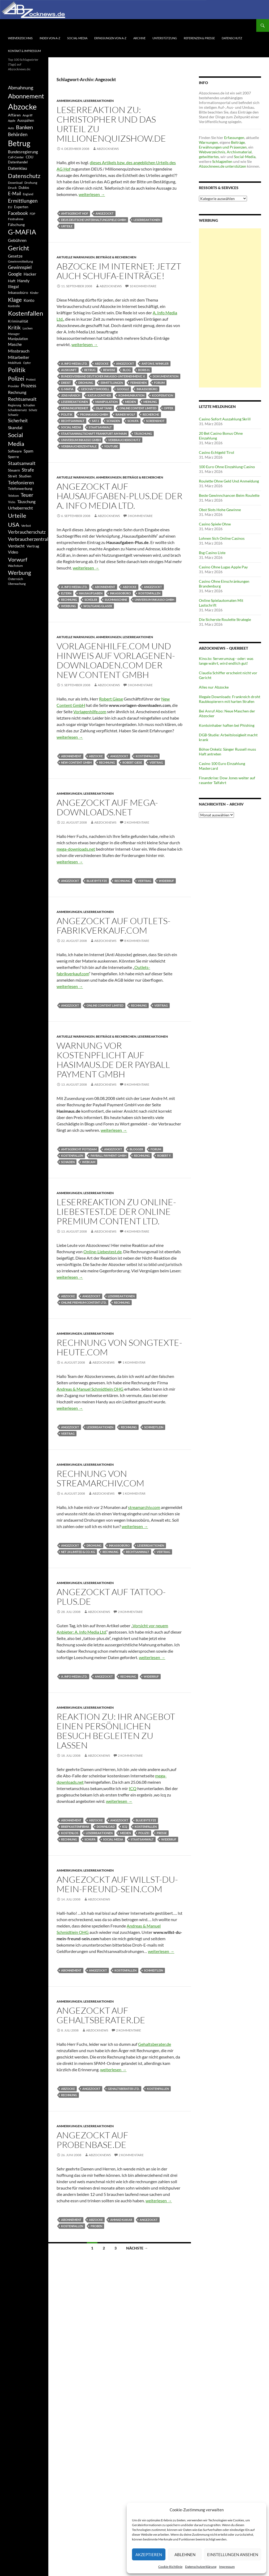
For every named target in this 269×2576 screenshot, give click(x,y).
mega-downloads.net (76, 848)
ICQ (132, 1788)
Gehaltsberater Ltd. (123, 2088)
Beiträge (238, 142)
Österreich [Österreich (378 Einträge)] (15, 579)
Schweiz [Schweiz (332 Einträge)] (13, 414)
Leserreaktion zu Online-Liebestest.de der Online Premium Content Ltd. (116, 1211)
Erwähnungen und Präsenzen (223, 147)
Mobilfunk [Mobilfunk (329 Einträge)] (14, 362)
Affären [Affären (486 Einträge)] (14, 115)
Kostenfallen (149, 593)
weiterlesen (92, 194)
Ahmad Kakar (121, 2219)
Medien (130, 401)
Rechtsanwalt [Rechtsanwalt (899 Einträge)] (22, 399)
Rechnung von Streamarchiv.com (100, 1478)
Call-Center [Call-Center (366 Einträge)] (16, 157)
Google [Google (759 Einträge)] (15, 274)
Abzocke (102, 363)
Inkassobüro (146, 389)
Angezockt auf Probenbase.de (92, 2140)
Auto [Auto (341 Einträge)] (11, 128)
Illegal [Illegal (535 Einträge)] (13, 286)
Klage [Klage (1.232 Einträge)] (15, 299)
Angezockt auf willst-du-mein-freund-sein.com (117, 1884)
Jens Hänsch (70, 395)
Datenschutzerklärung (200, 2567)
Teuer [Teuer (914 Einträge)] (27, 495)
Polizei (143, 1833)
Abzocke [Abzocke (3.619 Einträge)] (22, 106)
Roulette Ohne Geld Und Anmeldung (229, 481)
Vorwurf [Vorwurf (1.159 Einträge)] (17, 559)
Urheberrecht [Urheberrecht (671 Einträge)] (20, 507)
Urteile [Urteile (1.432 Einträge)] (17, 515)
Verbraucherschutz (124, 440)
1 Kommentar (134, 1362)
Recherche (151, 414)
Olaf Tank (104, 408)
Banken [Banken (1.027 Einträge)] (24, 127)
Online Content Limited (137, 408)
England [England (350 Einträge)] (28, 194)
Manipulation (106, 401)
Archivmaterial (239, 152)
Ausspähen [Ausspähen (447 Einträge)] (25, 120)
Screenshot (155, 421)
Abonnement (105, 587)
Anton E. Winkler (155, 363)
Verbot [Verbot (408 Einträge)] (26, 526)
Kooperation (162, 395)
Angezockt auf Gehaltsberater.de (101, 2015)
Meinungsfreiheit (74, 408)
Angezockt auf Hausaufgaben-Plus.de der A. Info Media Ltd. (119, 496)
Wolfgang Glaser (97, 606)
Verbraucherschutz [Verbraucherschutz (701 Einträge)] (27, 532)
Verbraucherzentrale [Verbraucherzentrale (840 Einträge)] (29, 539)
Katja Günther (99, 395)
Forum (159, 382)
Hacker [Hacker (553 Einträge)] (30, 274)
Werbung (68, 606)
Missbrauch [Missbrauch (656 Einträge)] (18, 350)
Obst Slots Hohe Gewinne (220, 509)
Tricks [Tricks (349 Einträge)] (11, 502)
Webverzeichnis (20, 38)
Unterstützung (164, 38)
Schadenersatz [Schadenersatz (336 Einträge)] (17, 410)
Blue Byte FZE (97, 880)
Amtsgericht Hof (74, 213)
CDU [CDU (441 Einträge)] (29, 157)
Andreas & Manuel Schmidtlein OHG (90, 1388)
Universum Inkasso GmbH (81, 440)
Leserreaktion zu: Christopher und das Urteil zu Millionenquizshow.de (111, 124)
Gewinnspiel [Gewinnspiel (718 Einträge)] (20, 267)
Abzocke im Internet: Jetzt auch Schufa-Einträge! (119, 271)
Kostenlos (69, 1833)
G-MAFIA (67, 389)
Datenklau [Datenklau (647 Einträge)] (17, 168)
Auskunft (69, 370)
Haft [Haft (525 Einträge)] (11, 281)
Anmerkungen (69, 101)
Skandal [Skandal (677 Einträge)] (15, 427)
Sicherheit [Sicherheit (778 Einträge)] (18, 420)
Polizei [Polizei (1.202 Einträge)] (16, 378)
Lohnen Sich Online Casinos (222, 538)
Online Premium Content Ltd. (83, 1302)
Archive (139, 38)
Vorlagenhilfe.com (89, 711)
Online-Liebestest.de (102, 1251)
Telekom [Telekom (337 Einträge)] (13, 495)
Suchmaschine (116, 599)
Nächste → (137, 2248)
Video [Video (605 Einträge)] (13, 552)
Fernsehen (138, 382)
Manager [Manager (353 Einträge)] (14, 334)
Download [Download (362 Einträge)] (15, 182)
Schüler (90, 599)
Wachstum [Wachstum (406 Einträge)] (15, 566)
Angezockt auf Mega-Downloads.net (107, 807)
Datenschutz (232, 38)
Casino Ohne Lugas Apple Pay (223, 567)
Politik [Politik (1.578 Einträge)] (16, 369)
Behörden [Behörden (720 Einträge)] (17, 134)
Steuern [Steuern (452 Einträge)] (14, 470)
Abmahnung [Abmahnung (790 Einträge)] (20, 87)
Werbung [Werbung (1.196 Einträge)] (19, 572)
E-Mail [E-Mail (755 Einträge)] (14, 193)
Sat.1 (95, 421)
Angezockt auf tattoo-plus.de (111, 1596)
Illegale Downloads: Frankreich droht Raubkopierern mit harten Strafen (229, 699)
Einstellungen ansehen (232, 2554)
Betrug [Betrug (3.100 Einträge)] (19, 143)
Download (106, 1826)
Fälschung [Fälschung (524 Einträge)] (16, 224)
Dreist (66, 382)
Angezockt (105, 213)
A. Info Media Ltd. (74, 363)
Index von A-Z (50, 38)
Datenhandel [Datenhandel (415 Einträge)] (18, 162)
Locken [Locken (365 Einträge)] (28, 328)
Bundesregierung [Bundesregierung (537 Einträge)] (23, 152)
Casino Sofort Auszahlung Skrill (225, 419)
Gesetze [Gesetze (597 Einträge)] (15, 256)
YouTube (111, 446)
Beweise (109, 370)
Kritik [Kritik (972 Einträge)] (14, 327)
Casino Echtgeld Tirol (216, 452)
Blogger (136, 1149)
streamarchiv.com (144, 1507)
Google (123, 389)
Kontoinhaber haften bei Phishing (226, 725)
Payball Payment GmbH (108, 1155)
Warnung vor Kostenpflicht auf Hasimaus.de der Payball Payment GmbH (113, 1060)
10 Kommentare (143, 286)
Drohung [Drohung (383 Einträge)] (30, 183)
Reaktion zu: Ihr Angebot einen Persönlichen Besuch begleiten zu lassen (116, 1731)
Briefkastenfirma (75, 1826)
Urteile (66, 226)
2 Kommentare (136, 822)
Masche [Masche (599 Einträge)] (15, 344)
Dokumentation (165, 376)
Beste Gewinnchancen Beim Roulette (229, 495)
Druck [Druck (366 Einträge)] (12, 187)
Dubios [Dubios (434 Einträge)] (24, 187)
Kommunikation (131, 395)
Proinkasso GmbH (94, 414)
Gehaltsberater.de (154, 2044)
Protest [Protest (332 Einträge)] (31, 379)
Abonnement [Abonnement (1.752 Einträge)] (26, 96)
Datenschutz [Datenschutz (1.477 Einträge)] (24, 175)
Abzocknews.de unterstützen (222, 166)
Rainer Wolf (125, 414)
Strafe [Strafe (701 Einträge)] (28, 470)
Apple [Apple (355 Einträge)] (11, 120)
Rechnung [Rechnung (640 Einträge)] (17, 392)
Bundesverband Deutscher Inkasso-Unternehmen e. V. (103, 376)
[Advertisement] (230, 308)
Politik (66, 414)
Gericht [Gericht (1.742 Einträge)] (18, 248)
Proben (96, 2226)
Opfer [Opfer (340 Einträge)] (27, 362)
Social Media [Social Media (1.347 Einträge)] (16, 439)
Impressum (227, 2567)
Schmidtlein (153, 1427)
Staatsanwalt (100, 427)
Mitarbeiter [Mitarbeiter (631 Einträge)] (18, 357)
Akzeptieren (148, 2554)
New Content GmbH (76, 762)
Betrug (90, 370)
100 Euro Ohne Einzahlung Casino (227, 466)
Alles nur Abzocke (214, 687)
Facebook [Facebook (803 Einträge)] (18, 213)
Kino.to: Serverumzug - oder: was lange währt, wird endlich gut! (226, 660)
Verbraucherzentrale (79, 446)
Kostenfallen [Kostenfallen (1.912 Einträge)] (25, 313)
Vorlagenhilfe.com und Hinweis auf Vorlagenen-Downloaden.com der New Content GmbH (116, 660)
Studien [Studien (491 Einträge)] (25, 476)
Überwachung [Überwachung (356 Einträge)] (17, 583)
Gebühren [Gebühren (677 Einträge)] (17, 240)
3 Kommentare (140, 516)
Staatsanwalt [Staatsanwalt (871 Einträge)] (22, 463)
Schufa (133, 421)
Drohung (85, 382)
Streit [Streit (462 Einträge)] (12, 476)
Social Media (71, 427)
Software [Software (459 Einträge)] (15, 451)
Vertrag (156, 762)
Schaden (113, 421)
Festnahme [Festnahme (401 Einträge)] (15, 219)
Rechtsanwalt (72, 421)
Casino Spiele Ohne (215, 524)
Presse (162, 1833)
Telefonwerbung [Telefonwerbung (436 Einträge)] (20, 488)
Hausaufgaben (91, 593)
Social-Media (77, 38)
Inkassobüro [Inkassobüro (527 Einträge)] (18, 292)
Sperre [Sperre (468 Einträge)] (13, 457)
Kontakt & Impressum (24, 51)
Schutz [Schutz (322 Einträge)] (33, 410)
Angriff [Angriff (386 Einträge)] (27, 115)
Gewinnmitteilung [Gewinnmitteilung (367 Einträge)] (20, 261)
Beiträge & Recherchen (116, 257)
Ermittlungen (112, 382)
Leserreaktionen (98, 101)
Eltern (66, 593)
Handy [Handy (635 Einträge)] (23, 280)
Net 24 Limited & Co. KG (78, 1552)
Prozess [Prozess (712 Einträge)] (28, 385)
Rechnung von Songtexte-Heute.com (119, 1347)
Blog (127, 370)
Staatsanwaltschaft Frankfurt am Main (94, 433)
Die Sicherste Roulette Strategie (225, 619)
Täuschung (143, 433)
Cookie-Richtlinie (170, 2567)
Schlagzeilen (222, 161)
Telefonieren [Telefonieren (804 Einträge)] (21, 482)
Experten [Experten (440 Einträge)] (21, 207)
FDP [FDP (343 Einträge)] (32, 213)
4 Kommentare (136, 1231)
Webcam (88, 1162)
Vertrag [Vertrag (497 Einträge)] (33, 546)
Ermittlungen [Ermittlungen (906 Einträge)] (23, 201)
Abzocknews (108, 149)
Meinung (150, 401)
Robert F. (164, 1155)
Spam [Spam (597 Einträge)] (28, 451)
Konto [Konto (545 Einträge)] (29, 300)
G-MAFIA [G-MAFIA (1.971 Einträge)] (22, 232)
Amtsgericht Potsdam (79, 1149)
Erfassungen (234, 137)
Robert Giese (111, 698)
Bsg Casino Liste (212, 552)
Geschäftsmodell (95, 389)
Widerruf (166, 880)
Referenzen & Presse (199, 38)
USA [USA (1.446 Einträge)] (13, 524)
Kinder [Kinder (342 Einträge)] (34, 292)
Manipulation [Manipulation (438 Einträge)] (18, 339)
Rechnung (69, 599)
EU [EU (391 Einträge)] (10, 207)
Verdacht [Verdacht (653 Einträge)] (16, 545)
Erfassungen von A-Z (110, 38)
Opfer (168, 408)
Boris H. (144, 370)
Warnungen (208, 142)
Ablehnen (184, 2554)
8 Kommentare (136, 941)
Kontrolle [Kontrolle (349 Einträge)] (14, 306)
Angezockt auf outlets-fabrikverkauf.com (113, 925)
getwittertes (209, 156)
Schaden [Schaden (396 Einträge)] (29, 405)
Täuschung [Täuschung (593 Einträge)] (26, 501)
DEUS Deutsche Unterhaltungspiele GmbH (93, 219)
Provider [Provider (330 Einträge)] (13, 386)
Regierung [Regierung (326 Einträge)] (14, 405)
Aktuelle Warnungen (76, 257)
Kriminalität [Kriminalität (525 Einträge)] (18, 321)
